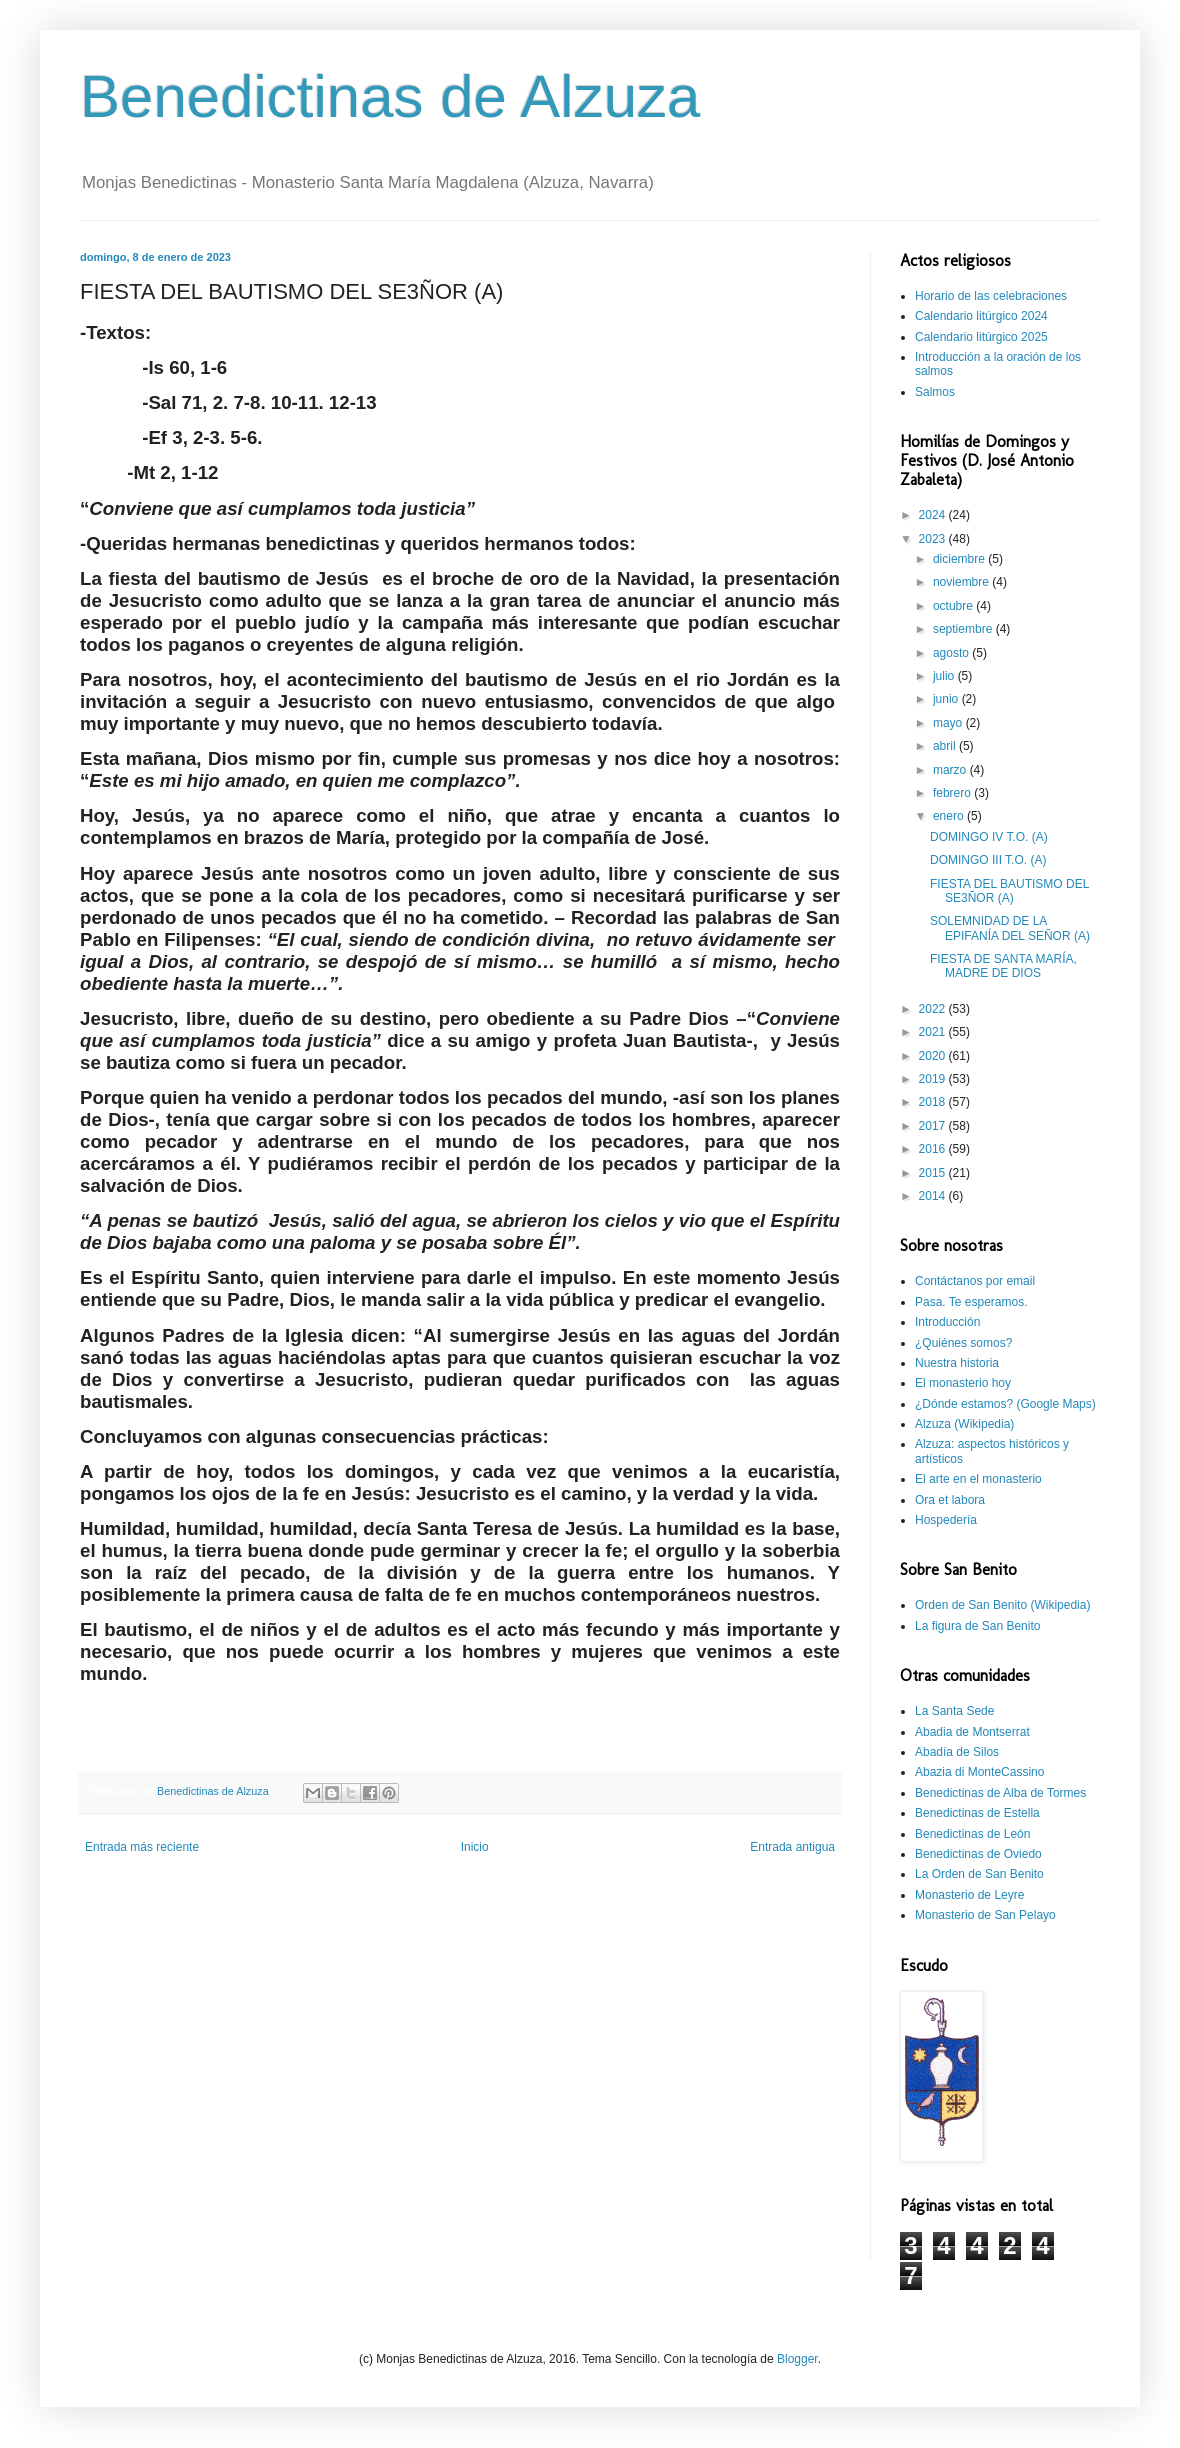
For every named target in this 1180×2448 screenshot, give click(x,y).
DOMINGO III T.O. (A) (988, 860)
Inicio (475, 1847)
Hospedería (946, 1520)
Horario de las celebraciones (991, 296)
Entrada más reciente (142, 1847)
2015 (934, 1173)
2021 (934, 1032)
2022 (934, 1009)
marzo (951, 770)
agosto (952, 653)
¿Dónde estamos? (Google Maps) (1005, 1404)
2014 (934, 1196)
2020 (934, 1056)
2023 (934, 539)
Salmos (935, 392)
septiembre (964, 629)
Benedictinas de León (972, 1834)
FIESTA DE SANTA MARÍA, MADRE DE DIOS (1003, 966)
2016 (934, 1149)
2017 (934, 1126)
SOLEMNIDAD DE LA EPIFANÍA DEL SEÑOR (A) (1010, 928)
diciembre (960, 559)
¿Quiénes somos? (963, 1343)
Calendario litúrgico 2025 (981, 337)
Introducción (947, 1322)
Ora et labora (950, 1500)
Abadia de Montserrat (972, 1732)
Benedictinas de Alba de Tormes (1000, 1793)
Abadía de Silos (957, 1752)
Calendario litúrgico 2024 (981, 316)
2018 (934, 1102)
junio (947, 699)
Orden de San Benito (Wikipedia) (1002, 1605)
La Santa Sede (954, 1711)
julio (945, 676)
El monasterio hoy (963, 1383)
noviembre (962, 582)
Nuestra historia (957, 1363)
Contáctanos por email (975, 1281)
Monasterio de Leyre (969, 1895)
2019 (934, 1079)
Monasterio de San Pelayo (985, 1915)
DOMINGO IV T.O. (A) (989, 837)
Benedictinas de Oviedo (978, 1854)
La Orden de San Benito (979, 1874)
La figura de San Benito (977, 1626)
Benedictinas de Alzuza (390, 96)
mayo (949, 723)
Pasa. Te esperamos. (971, 1302)
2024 (934, 515)
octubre (954, 606)
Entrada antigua (792, 1847)
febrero (953, 793)
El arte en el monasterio (978, 1479)
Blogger (797, 2359)
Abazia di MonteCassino (979, 1772)
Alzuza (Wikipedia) (964, 1424)
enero (950, 816)
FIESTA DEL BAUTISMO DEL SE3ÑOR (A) (1009, 891)
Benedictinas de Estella (977, 1813)
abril (946, 746)
